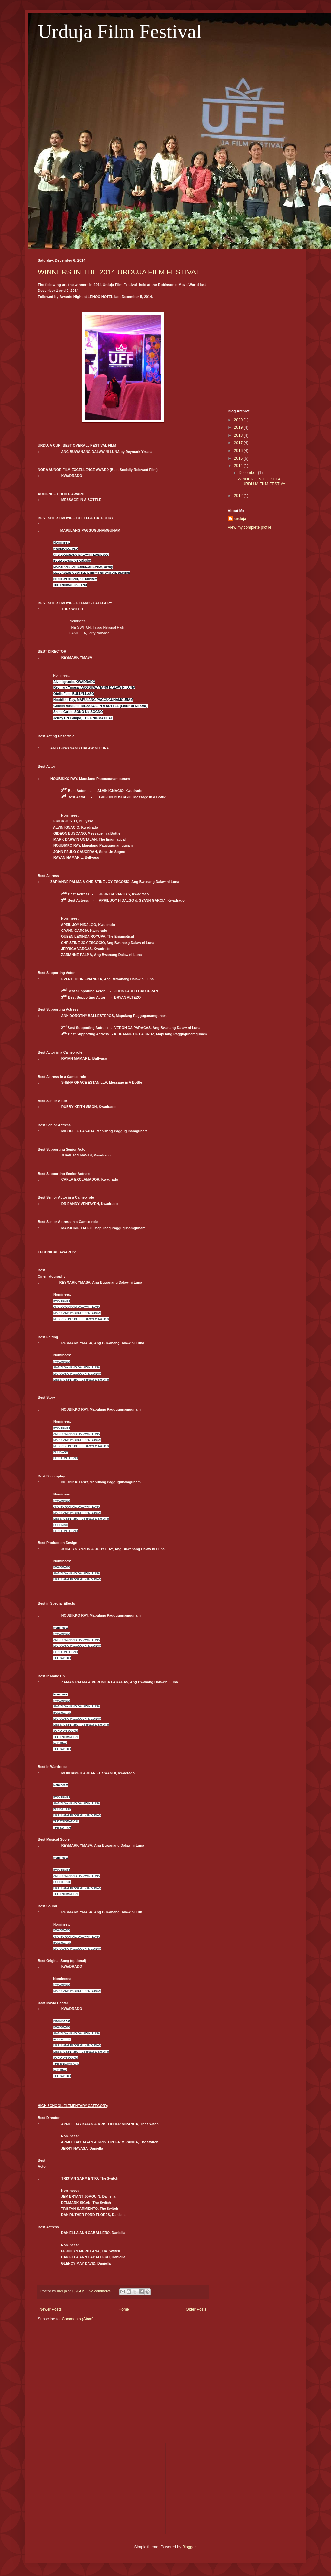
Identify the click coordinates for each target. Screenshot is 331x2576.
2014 (239, 465)
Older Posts (196, 2309)
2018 (239, 435)
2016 (239, 450)
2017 (239, 443)
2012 (239, 495)
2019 (239, 427)
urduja (240, 519)
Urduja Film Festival (120, 31)
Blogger (189, 2547)
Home (124, 2309)
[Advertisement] (260, 291)
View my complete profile (249, 527)
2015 (239, 458)
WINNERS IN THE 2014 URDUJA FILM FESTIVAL (119, 272)
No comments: (101, 2291)
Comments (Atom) (77, 2319)
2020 (239, 420)
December (248, 472)
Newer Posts (50, 2309)
